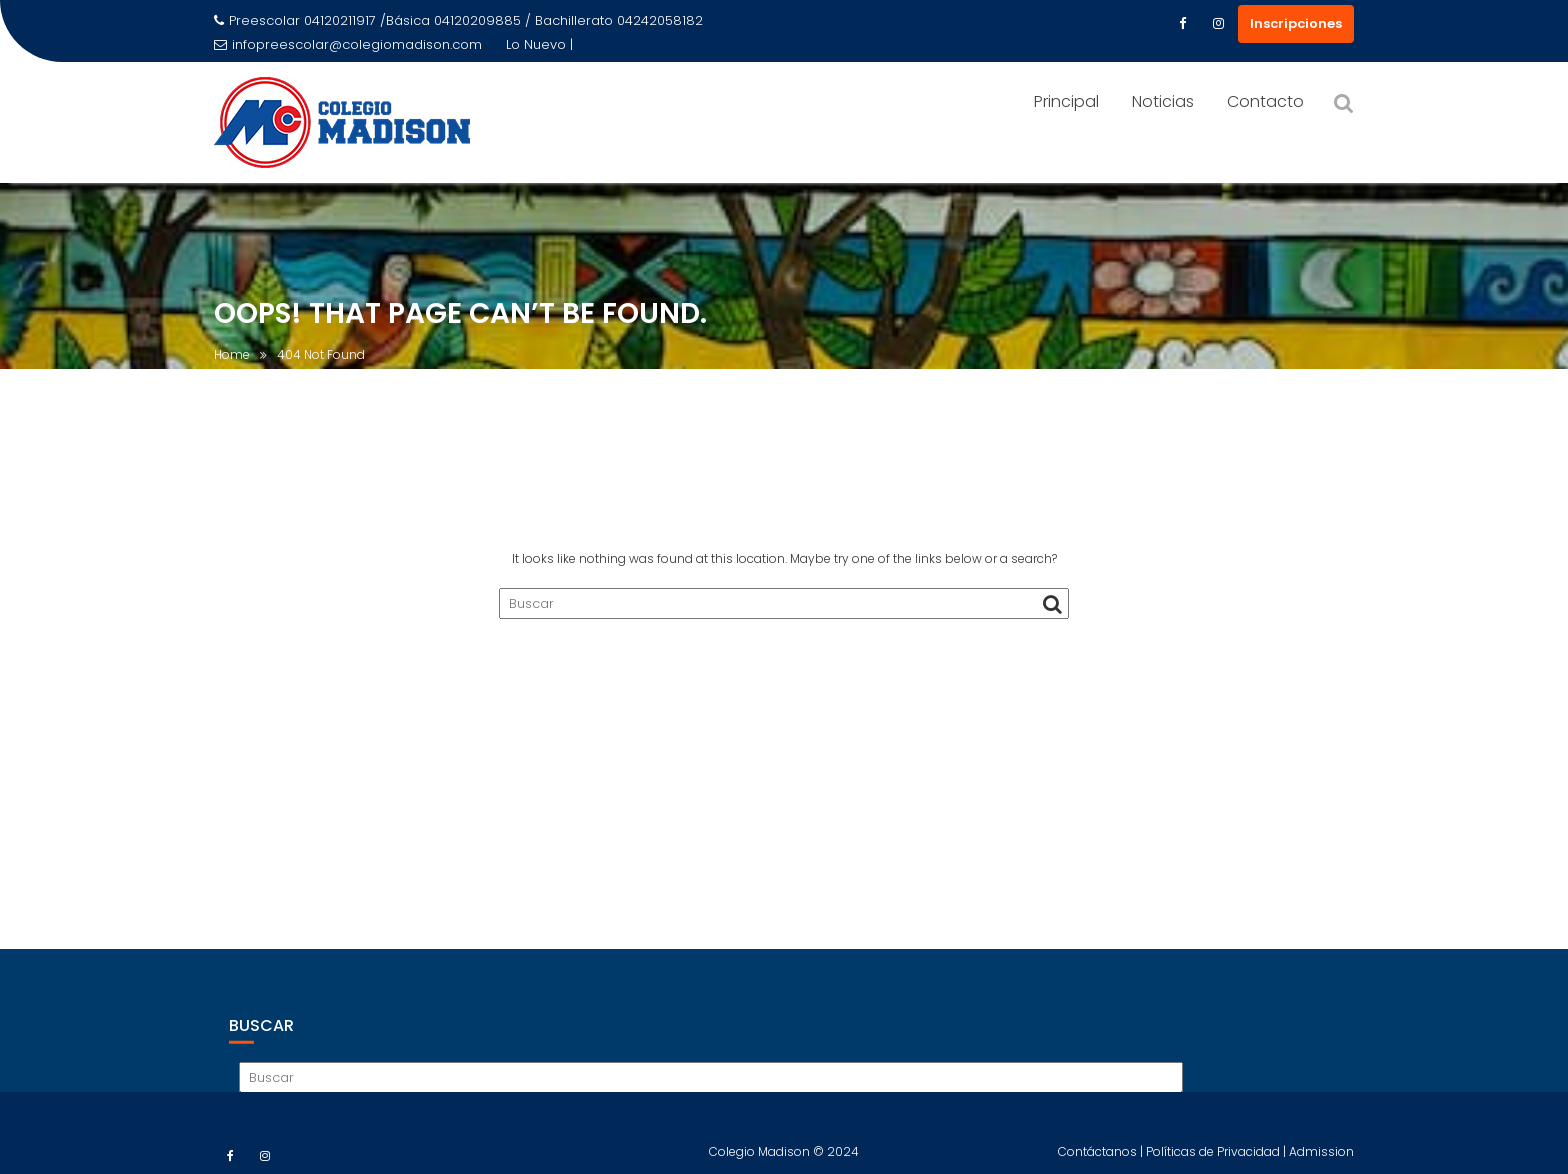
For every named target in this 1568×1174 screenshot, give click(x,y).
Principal (1066, 101)
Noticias (1163, 101)
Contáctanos (1099, 1158)
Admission (1321, 1158)
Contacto (1265, 101)
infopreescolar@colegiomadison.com (348, 44)
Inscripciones (1296, 23)
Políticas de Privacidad (1214, 1158)
